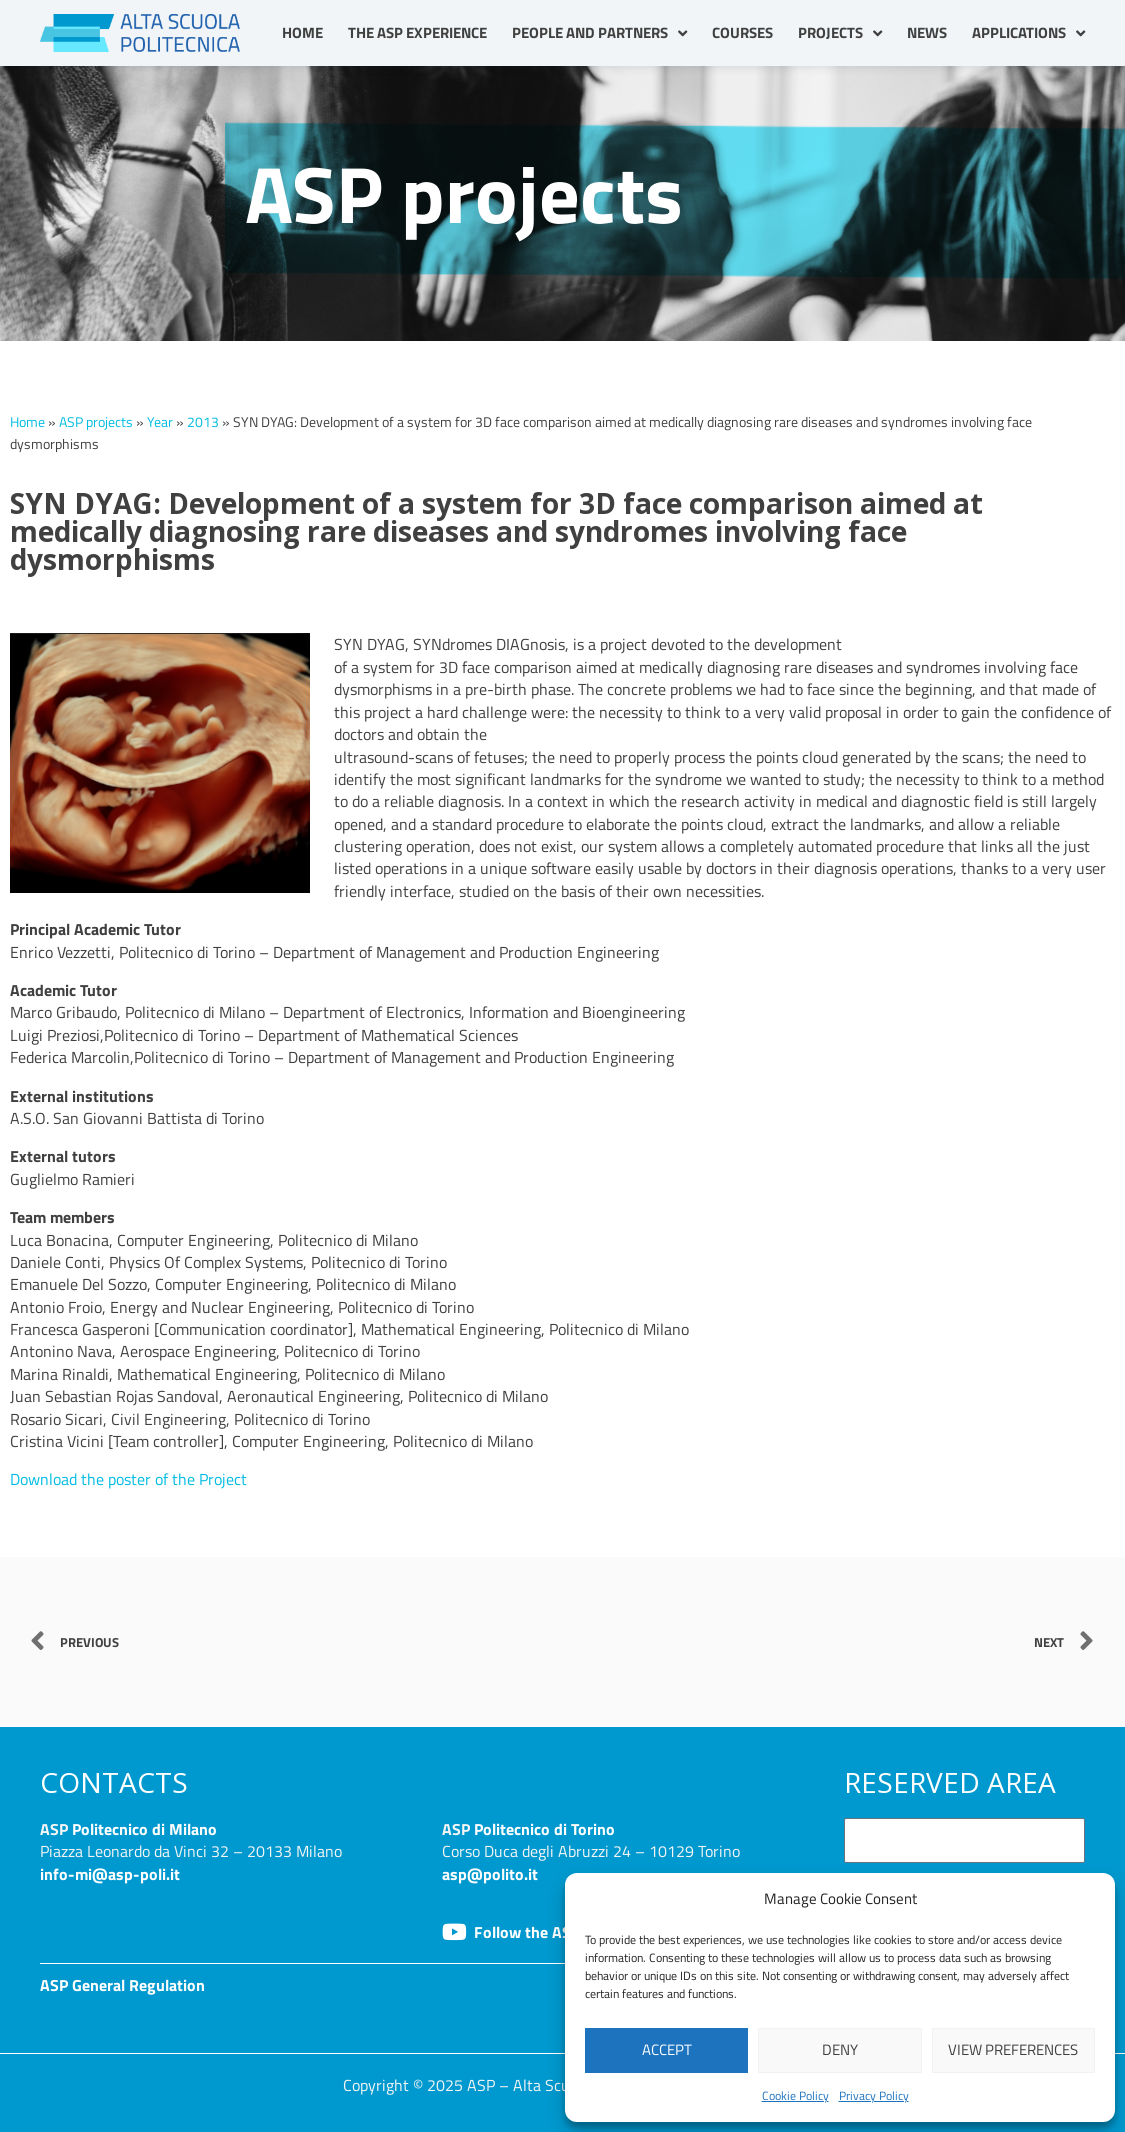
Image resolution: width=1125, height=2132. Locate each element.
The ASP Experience (417, 32)
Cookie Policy (795, 2095)
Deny (840, 2049)
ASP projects (96, 422)
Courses (742, 32)
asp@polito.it (490, 1873)
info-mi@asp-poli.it (110, 1873)
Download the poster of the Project (128, 1479)
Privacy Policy (874, 2095)
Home (302, 32)
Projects (840, 33)
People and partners (599, 33)
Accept (667, 2049)
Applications (1028, 33)
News (927, 32)
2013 (203, 422)
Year (160, 422)
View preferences (1013, 2049)
